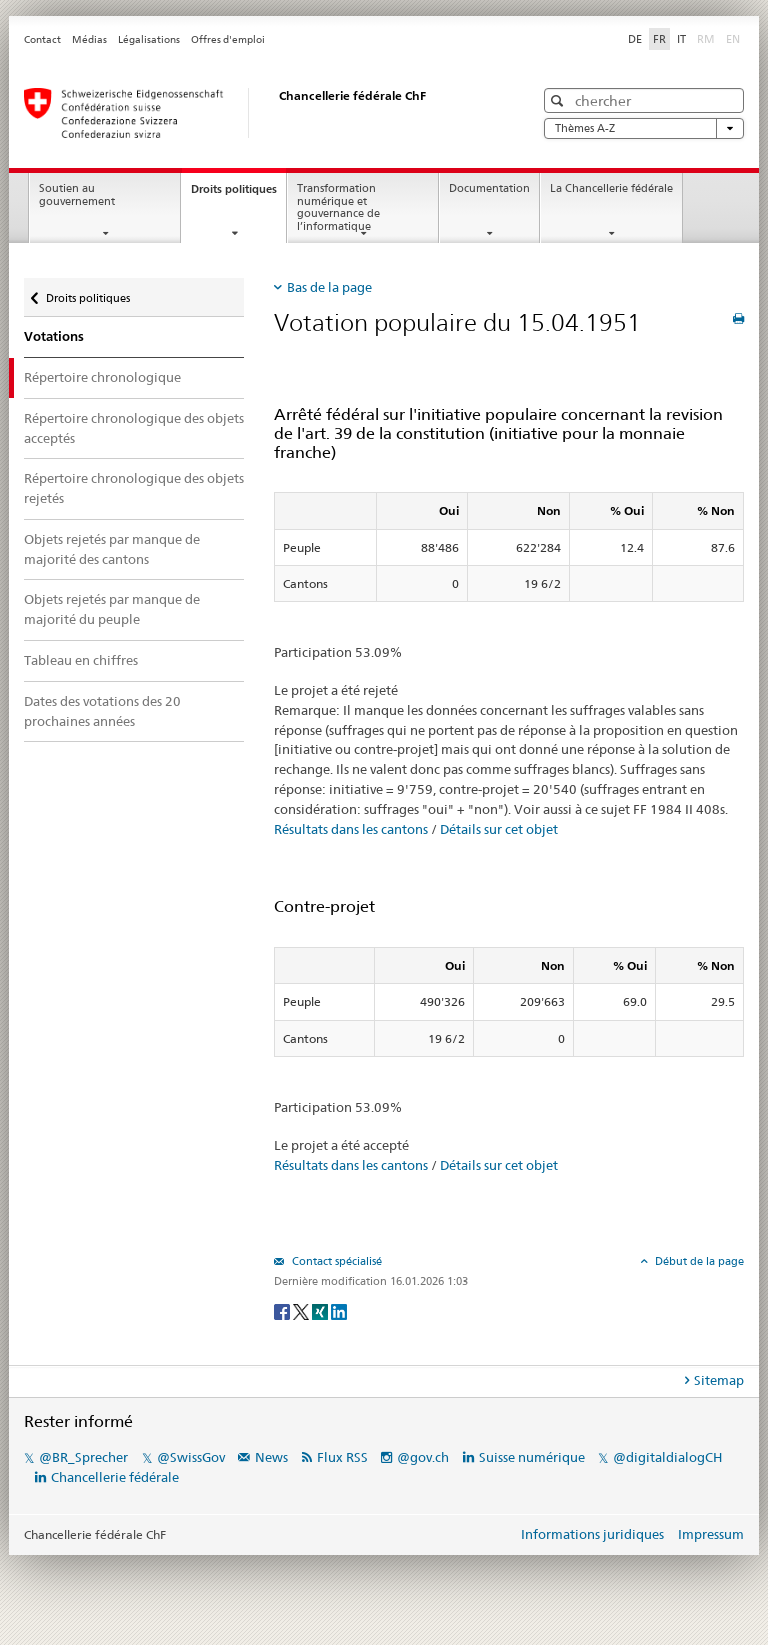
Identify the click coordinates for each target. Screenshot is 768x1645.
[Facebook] (283, 1310)
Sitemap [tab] (719, 1380)
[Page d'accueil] (259, 113)
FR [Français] (659, 39)
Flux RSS (342, 1457)
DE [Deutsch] (635, 39)
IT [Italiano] (681, 39)
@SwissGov (191, 1457)
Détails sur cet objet (499, 829)
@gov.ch (423, 1457)
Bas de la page (329, 287)
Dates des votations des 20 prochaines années (102, 711)
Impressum (711, 1534)
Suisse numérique (533, 1457)
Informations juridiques (592, 1534)
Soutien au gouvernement (77, 195)
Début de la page (698, 1261)
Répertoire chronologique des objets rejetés (134, 488)
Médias (89, 39)
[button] (559, 100)
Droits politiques (238, 194)
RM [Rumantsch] (706, 39)
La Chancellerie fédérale (611, 188)
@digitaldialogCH (667, 1457)
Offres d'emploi (228, 39)
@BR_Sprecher (83, 1457)
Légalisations (149, 39)
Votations (54, 336)
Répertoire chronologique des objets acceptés (134, 428)
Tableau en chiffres (81, 660)
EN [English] (733, 39)
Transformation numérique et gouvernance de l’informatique (338, 207)
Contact (42, 39)
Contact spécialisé (335, 1261)
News (271, 1457)
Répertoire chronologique (102, 377)
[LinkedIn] (339, 1310)
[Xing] (321, 1310)
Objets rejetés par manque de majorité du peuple (112, 609)
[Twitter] (302, 1310)
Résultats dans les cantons (351, 829)
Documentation (489, 188)
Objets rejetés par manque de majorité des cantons (112, 549)
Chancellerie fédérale (115, 1477)
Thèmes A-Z (644, 128)
